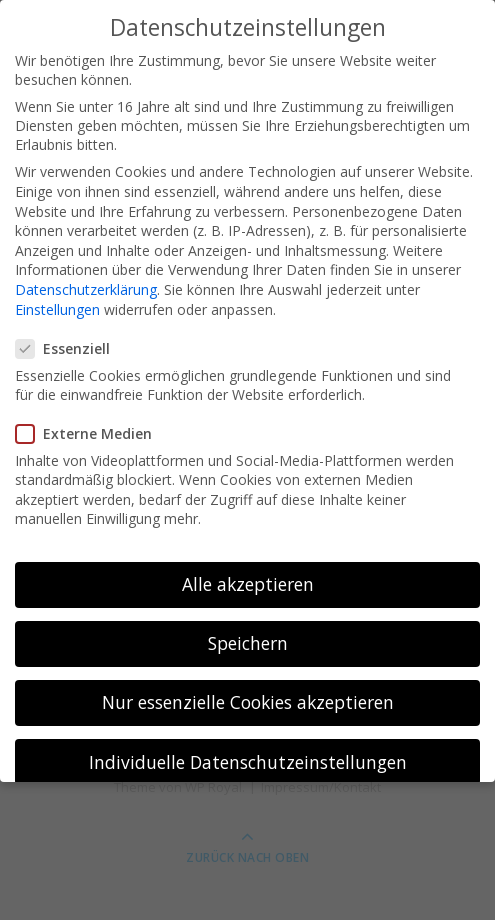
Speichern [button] (248, 630)
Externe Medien (90, 420)
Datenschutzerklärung (86, 276)
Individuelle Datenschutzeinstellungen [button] (248, 749)
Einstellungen (57, 296)
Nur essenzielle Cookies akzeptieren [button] (248, 689)
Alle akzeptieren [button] (248, 571)
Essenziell (69, 335)
